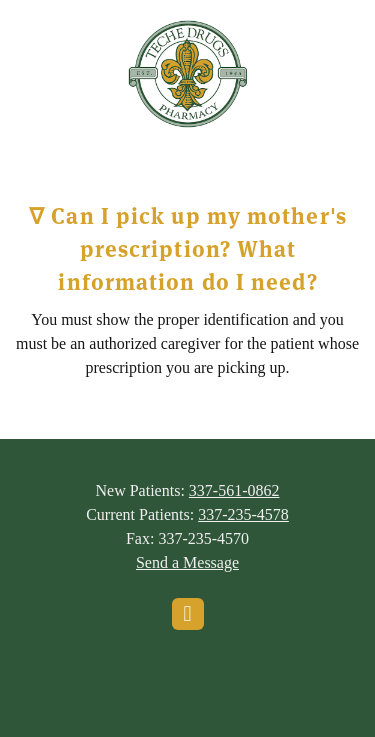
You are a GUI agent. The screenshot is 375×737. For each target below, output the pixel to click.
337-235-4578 (243, 514)
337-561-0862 (234, 490)
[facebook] (188, 614)
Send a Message (187, 562)
